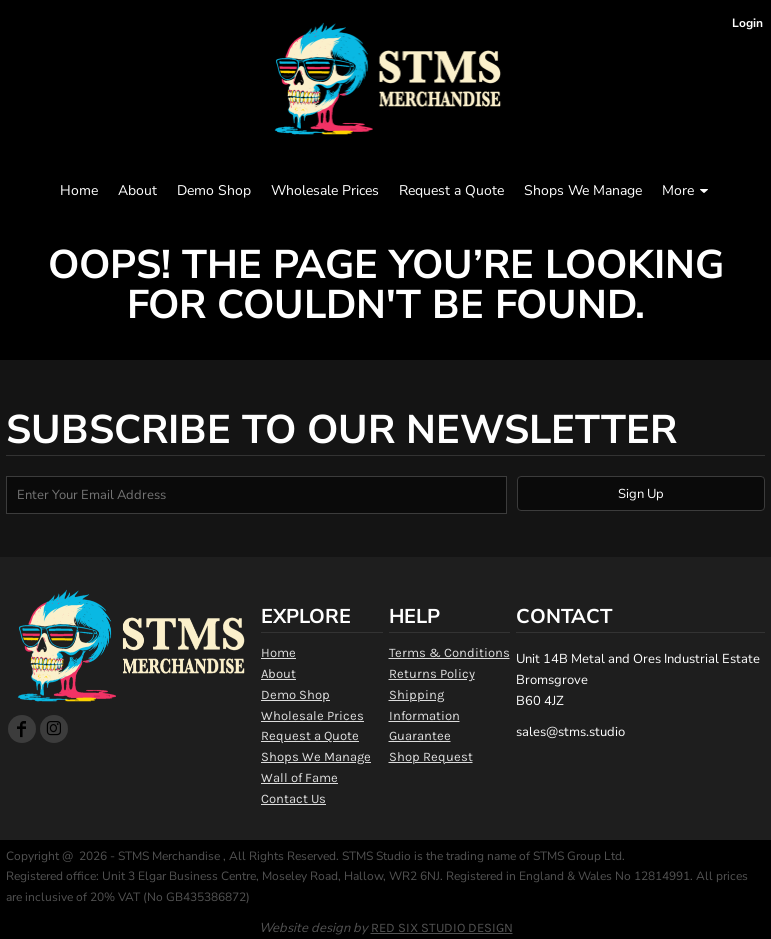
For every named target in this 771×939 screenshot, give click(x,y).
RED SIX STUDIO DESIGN (442, 927)
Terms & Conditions (449, 652)
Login (747, 23)
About (278, 673)
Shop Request (431, 756)
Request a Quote (310, 735)
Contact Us (293, 798)
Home (278, 652)
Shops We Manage (316, 756)
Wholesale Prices (312, 715)
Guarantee (420, 735)
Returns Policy (432, 673)
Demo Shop (295, 694)
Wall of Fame (299, 777)
